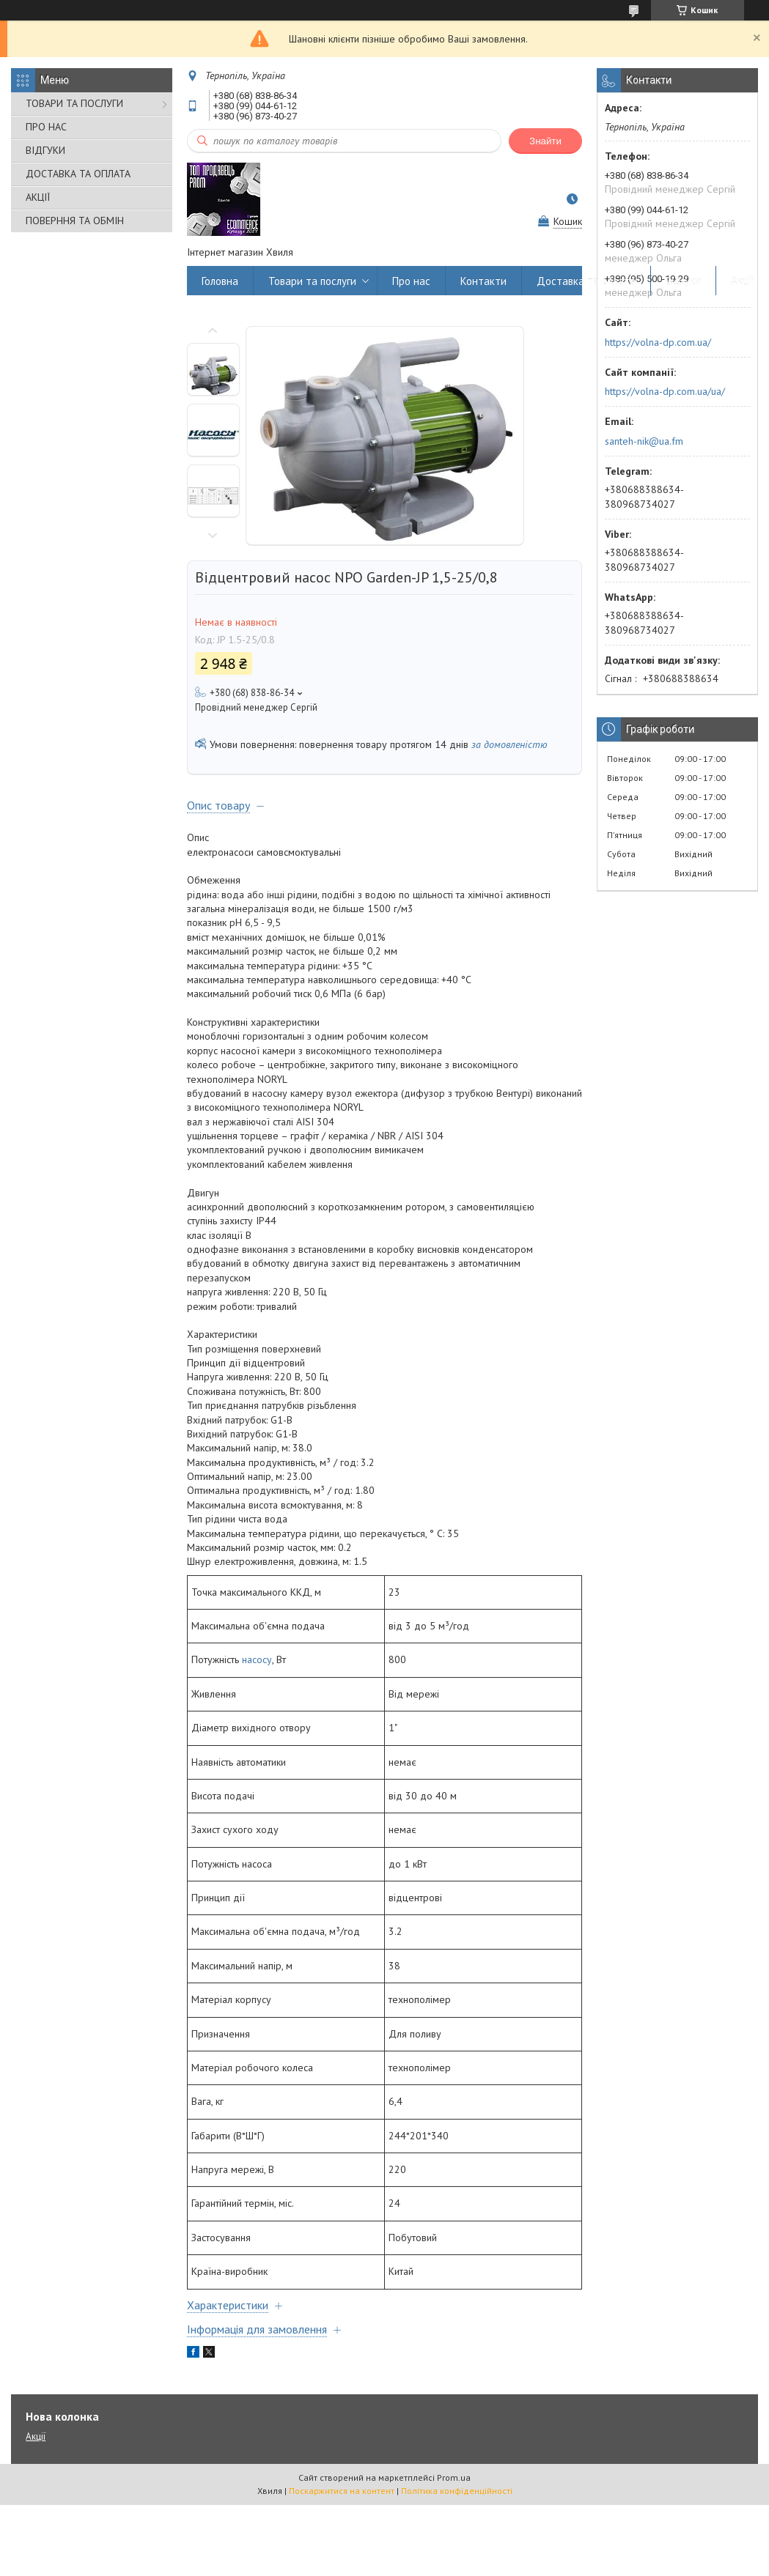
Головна (220, 280)
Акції (742, 280)
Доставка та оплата (586, 280)
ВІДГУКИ (45, 150)
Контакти (483, 280)
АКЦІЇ (38, 197)
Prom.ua (454, 2477)
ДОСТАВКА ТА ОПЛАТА (78, 173)
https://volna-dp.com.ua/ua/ (665, 391)
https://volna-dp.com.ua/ (658, 342)
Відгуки (683, 280)
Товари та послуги (312, 280)
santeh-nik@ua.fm (644, 441)
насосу (257, 1659)
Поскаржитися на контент (341, 2490)
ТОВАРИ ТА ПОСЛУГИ (74, 103)
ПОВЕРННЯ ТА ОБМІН (75, 220)
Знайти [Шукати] (545, 141)
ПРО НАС (46, 126)
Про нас (411, 280)
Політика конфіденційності (456, 2490)
